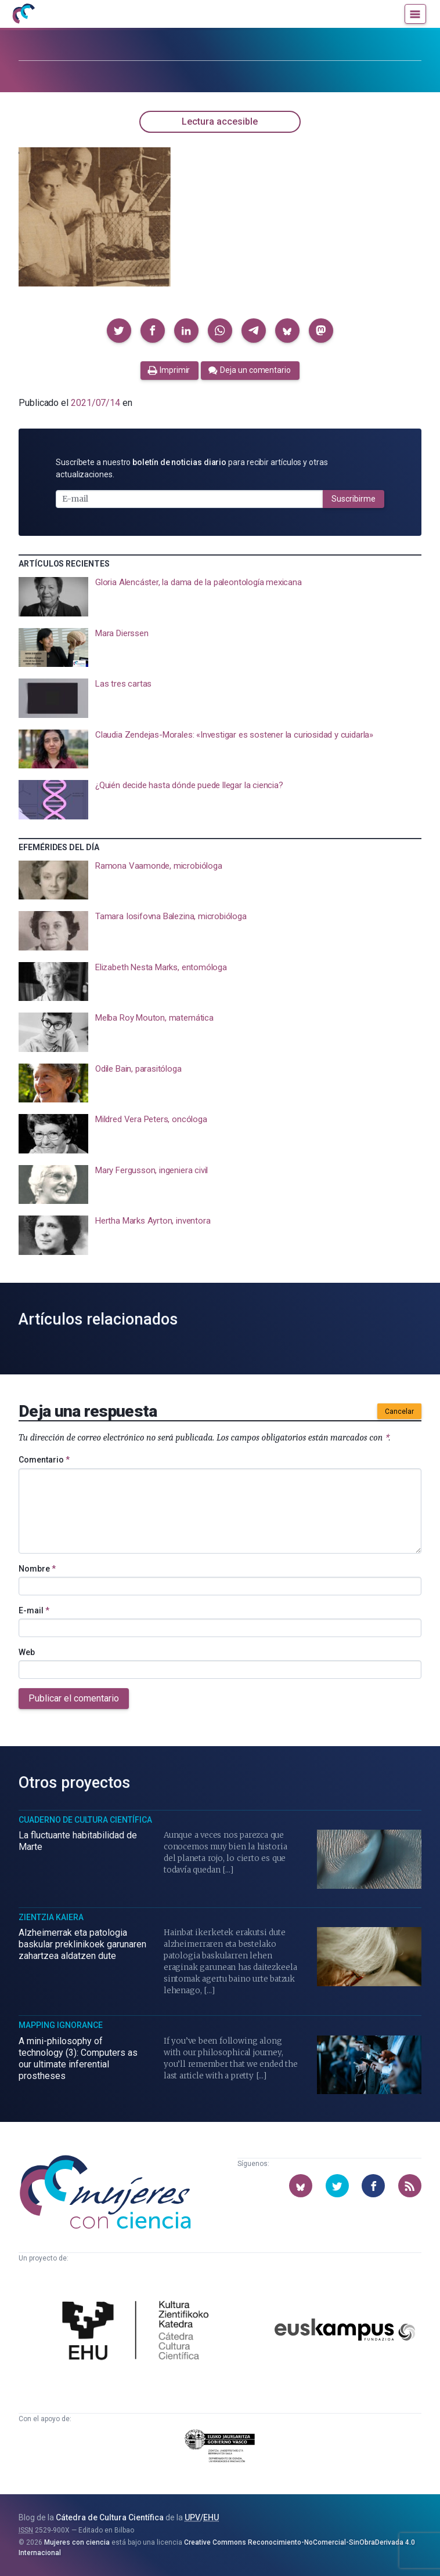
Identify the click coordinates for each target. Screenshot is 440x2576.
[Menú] (415, 14)
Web (27, 1652)
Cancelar (399, 1411)
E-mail (34, 1610)
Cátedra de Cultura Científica (110, 2517)
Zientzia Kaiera (51, 1917)
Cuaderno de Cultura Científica (85, 1819)
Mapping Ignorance (61, 2025)
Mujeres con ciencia (77, 2542)
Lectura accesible (220, 121)
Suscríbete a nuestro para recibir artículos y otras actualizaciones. (192, 468)
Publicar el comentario (73, 1698)
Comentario (44, 1459)
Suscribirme (353, 498)
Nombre (37, 1568)
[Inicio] (23, 14)
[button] (119, 330)
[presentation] (220, 596)
